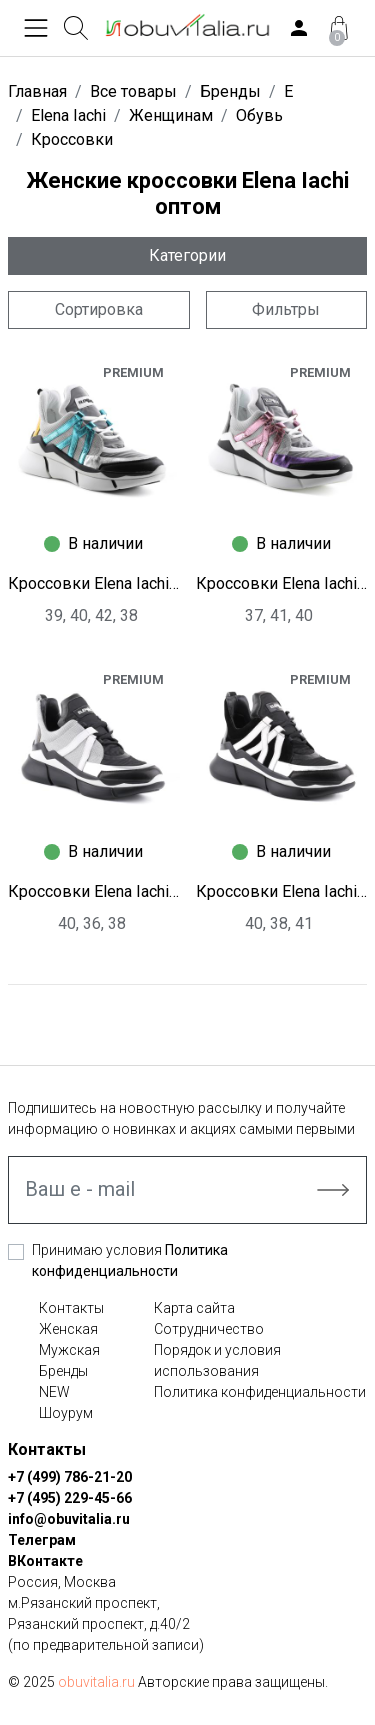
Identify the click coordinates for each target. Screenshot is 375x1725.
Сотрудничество (209, 1329)
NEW (54, 1392)
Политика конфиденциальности (260, 1392)
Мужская (69, 1350)
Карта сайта (194, 1308)
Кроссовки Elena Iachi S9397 (94, 891)
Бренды (63, 1371)
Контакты (71, 1308)
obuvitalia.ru (96, 1682)
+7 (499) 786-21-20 (70, 1477)
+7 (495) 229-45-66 (70, 1498)
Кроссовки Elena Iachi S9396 (282, 891)
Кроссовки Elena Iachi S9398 (282, 583)
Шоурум (66, 1413)
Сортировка (99, 309)
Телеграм (42, 1540)
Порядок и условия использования (217, 1360)
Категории (187, 255)
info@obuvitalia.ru (69, 1519)
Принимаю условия (130, 1260)
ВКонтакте (45, 1561)
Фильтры (286, 309)
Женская (68, 1329)
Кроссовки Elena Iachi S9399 (94, 583)
